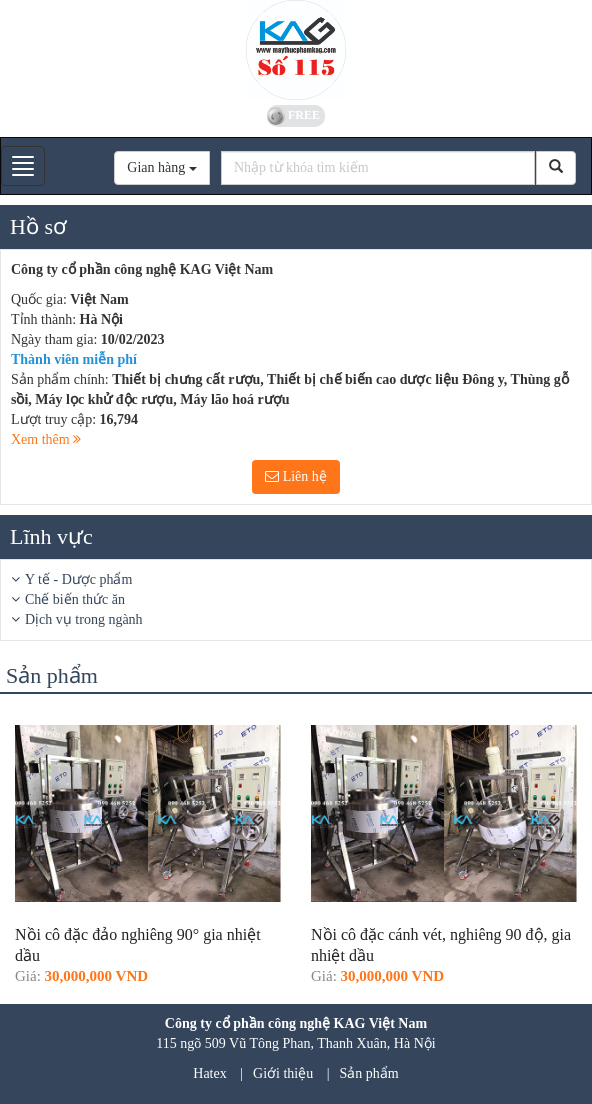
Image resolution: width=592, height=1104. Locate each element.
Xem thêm (46, 439)
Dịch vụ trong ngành (84, 619)
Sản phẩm (369, 1073)
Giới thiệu (283, 1073)
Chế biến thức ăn (75, 599)
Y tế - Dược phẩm (78, 579)
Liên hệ (296, 476)
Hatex (209, 1073)
